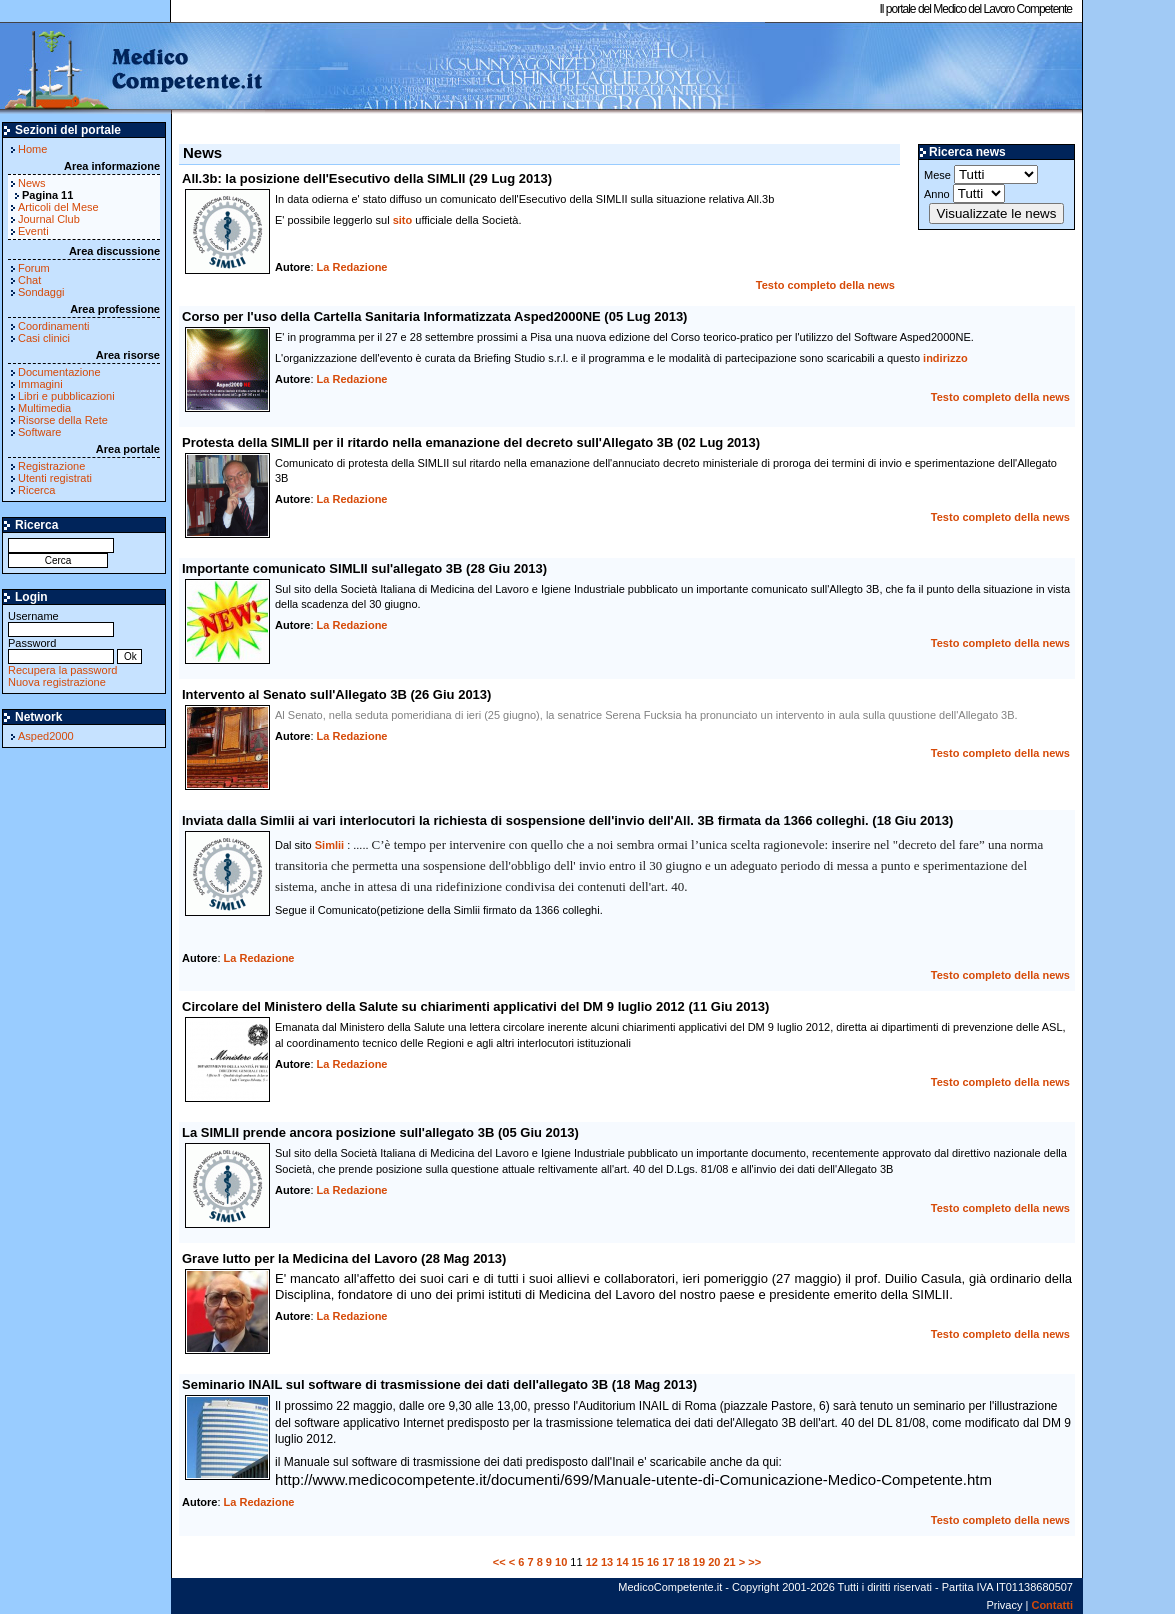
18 (684, 1562)
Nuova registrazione (57, 682)
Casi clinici (44, 338)
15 (638, 1562)
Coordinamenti (54, 326)
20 (714, 1562)
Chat (29, 280)
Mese (981, 174)
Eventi (33, 231)
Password (61, 649)
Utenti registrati (55, 478)
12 (592, 1562)
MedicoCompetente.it (132, 68)
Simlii (329, 845)
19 (699, 1562)
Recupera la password (62, 670)
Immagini (40, 384)
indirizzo (945, 358)
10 (561, 1562)
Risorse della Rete (63, 420)
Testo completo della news (825, 285)
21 (729, 1562)
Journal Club (49, 219)
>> (754, 1562)
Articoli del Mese (58, 207)
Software (39, 432)
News (32, 183)
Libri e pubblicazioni (66, 396)
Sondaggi (41, 292)
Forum (34, 268)
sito (403, 220)
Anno (964, 193)
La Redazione (352, 267)
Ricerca (36, 490)
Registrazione (51, 466)
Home (32, 149)
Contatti (1052, 1605)
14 (622, 1562)
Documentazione (59, 372)
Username (61, 622)
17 (668, 1562)
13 (607, 1562)
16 (653, 1562)
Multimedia (44, 408)
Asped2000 (46, 736)
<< (499, 1562)
